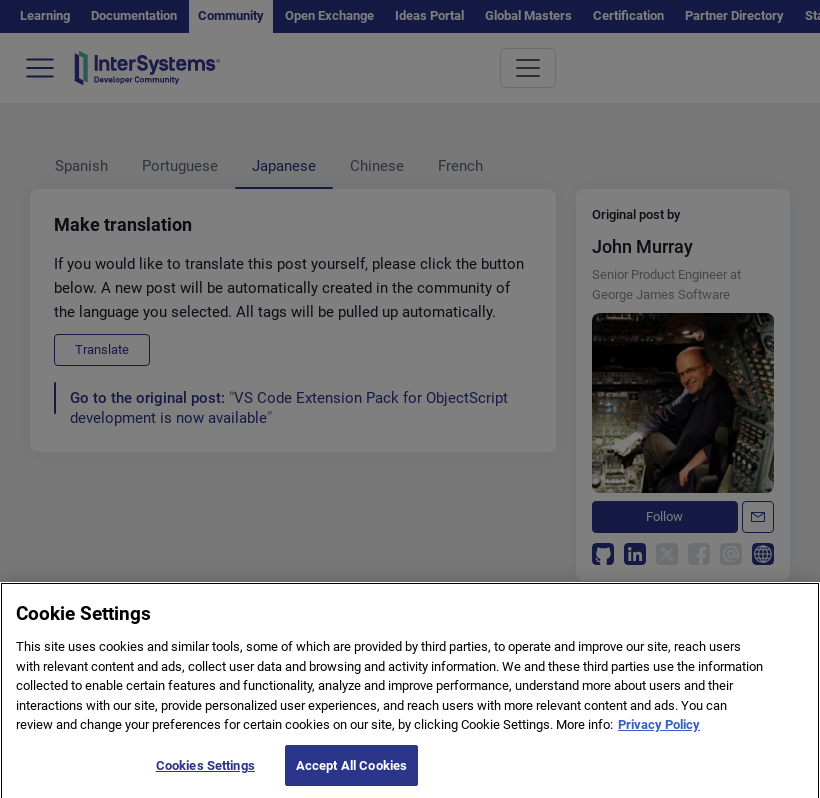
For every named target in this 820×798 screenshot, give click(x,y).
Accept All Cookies (351, 776)
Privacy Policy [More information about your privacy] (659, 735)
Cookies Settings (205, 776)
